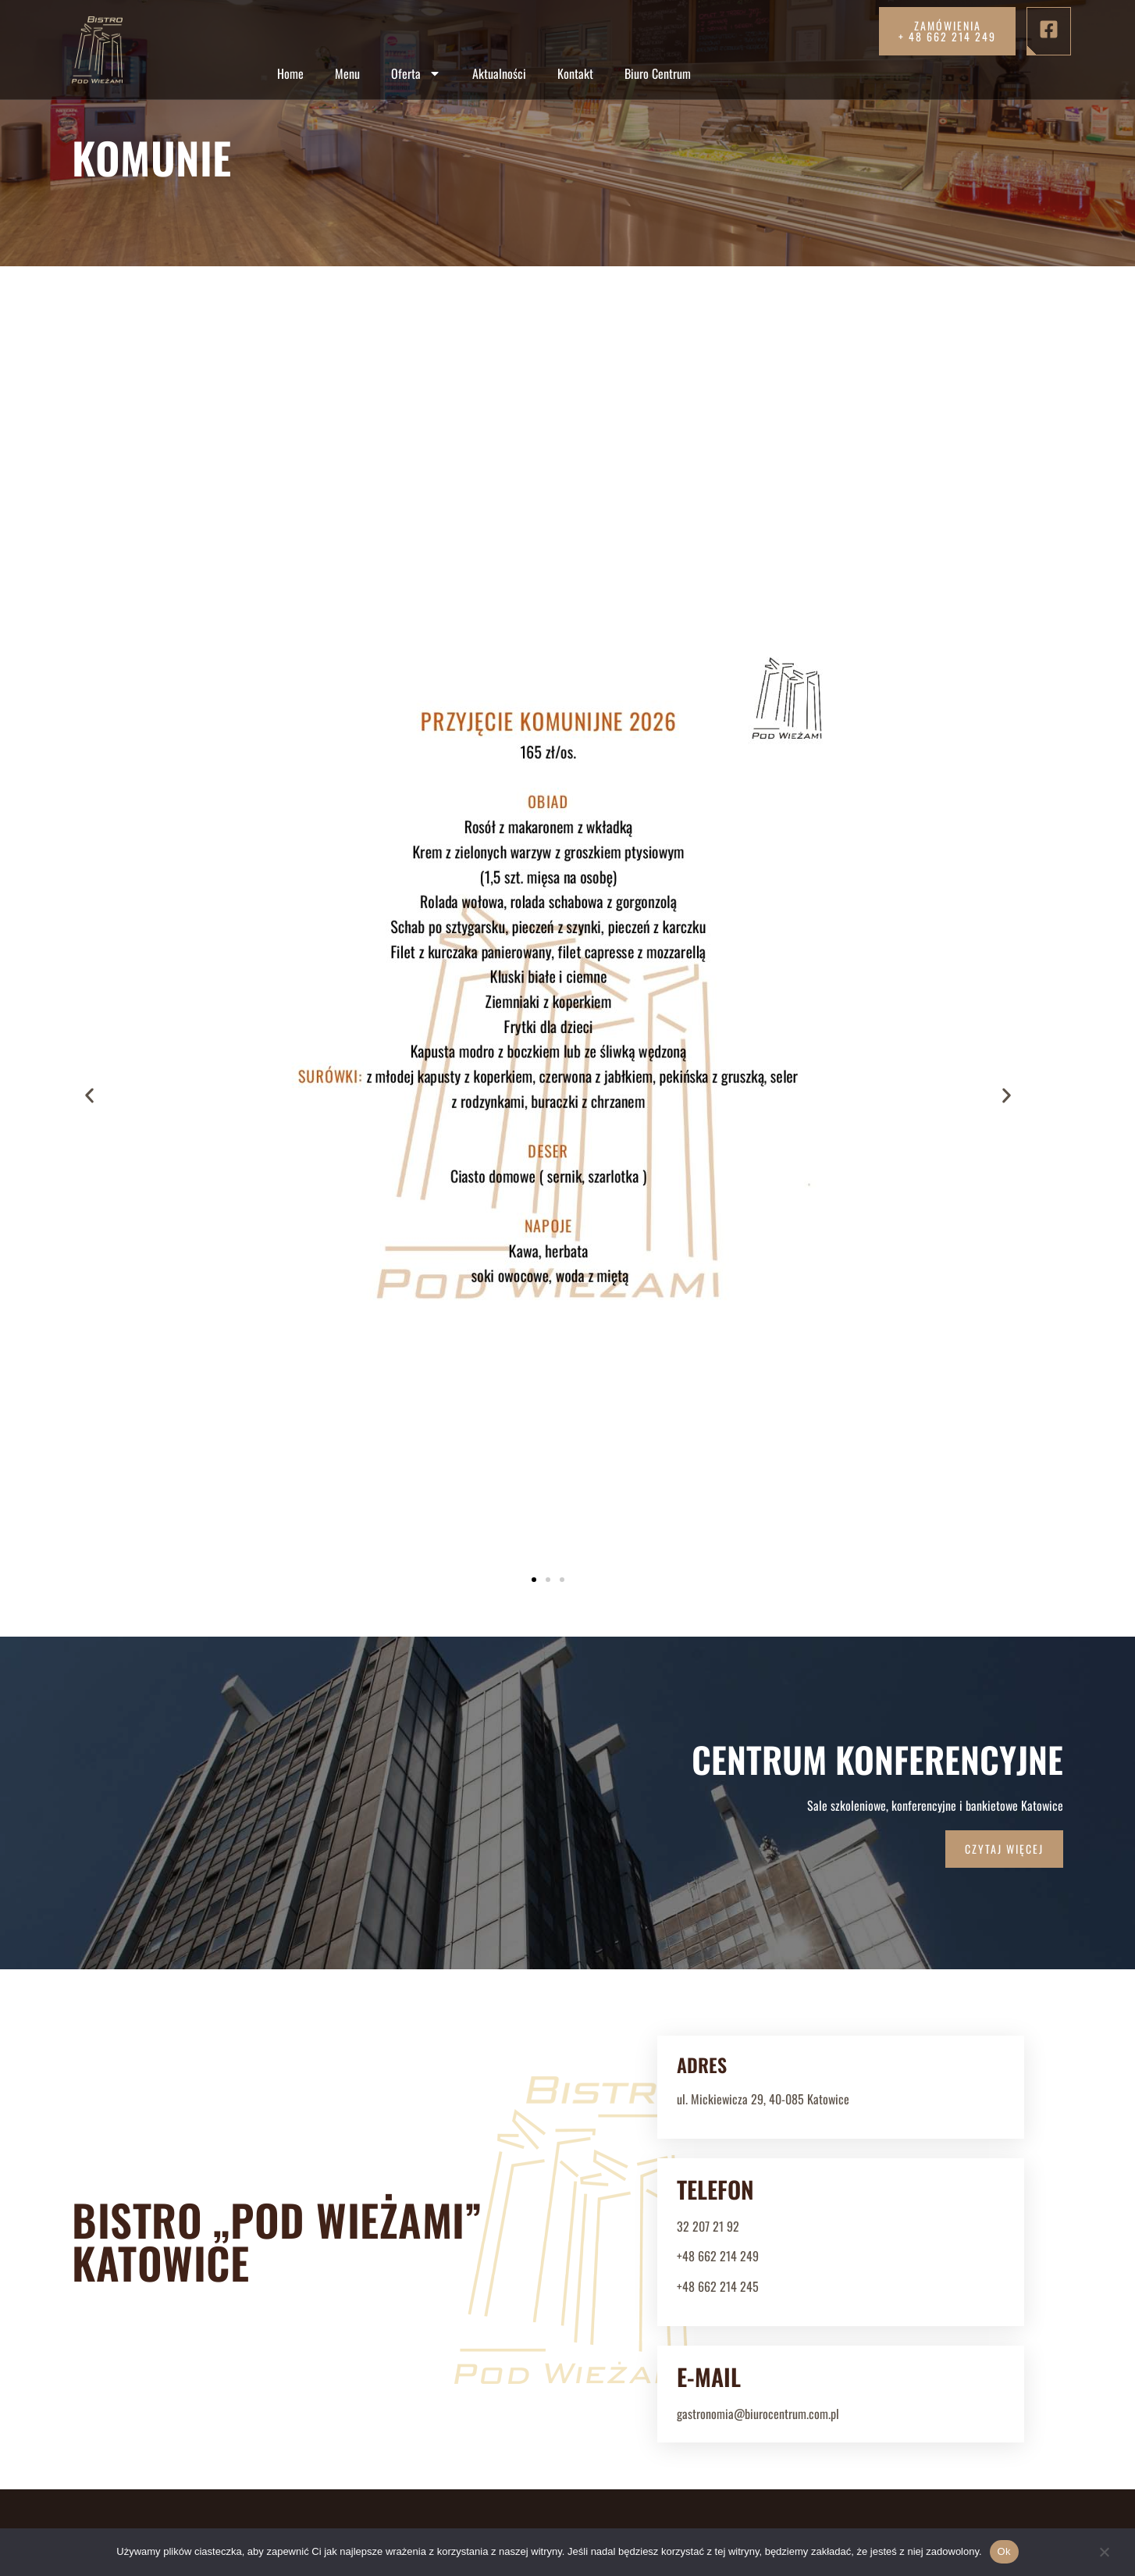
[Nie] (1103, 2557)
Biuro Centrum (657, 73)
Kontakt (575, 73)
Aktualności (499, 73)
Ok (1004, 2551)
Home (290, 73)
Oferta (416, 73)
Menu (347, 73)
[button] (89, 800)
